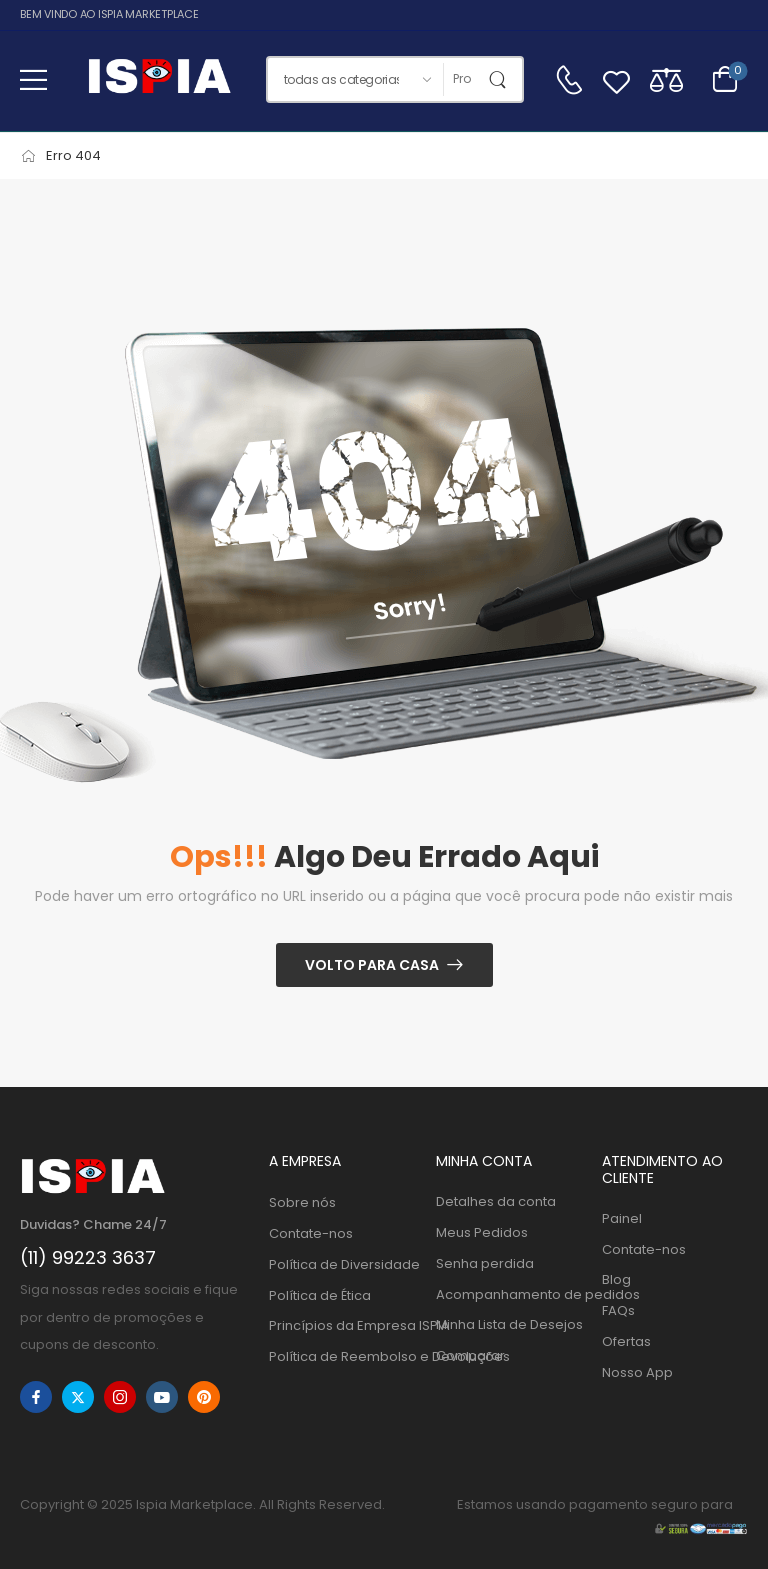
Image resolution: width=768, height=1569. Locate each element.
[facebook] (36, 1397)
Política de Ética (320, 1295)
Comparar (470, 1355)
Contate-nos (311, 1233)
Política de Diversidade (342, 1264)
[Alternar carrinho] (725, 79)
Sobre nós (302, 1202)
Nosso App (637, 1372)
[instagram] (120, 1397)
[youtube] (162, 1397)
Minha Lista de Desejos (509, 1324)
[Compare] (666, 79)
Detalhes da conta (496, 1201)
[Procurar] (462, 79)
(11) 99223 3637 (88, 1257)
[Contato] (569, 80)
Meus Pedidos (482, 1232)
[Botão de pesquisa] (502, 79)
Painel (622, 1218)
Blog (616, 1279)
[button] (33, 79)
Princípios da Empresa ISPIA (342, 1325)
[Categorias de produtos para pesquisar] (355, 79)
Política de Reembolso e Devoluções (342, 1356)
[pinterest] (204, 1397)
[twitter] (78, 1397)
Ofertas (626, 1341)
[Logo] (159, 79)
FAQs (618, 1310)
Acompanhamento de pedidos (509, 1294)
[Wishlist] (616, 79)
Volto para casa (372, 965)
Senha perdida (485, 1263)
